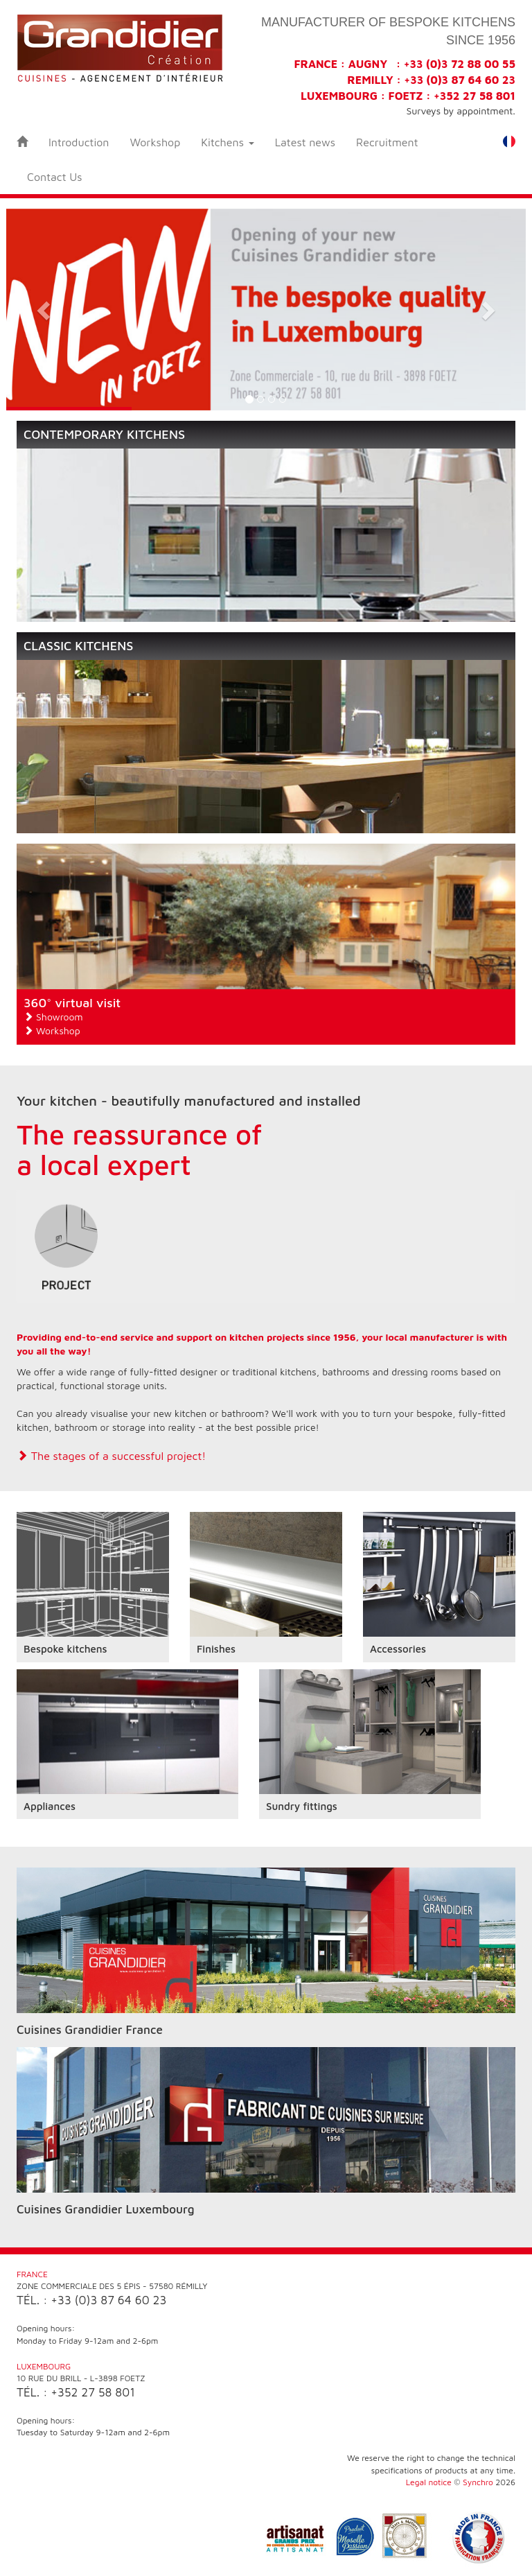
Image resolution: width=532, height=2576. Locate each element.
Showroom (53, 1016)
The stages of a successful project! (111, 1456)
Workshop (155, 142)
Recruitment (387, 142)
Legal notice (429, 2482)
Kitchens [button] (227, 142)
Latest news (305, 142)
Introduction (78, 142)
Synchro (478, 2482)
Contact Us (54, 177)
